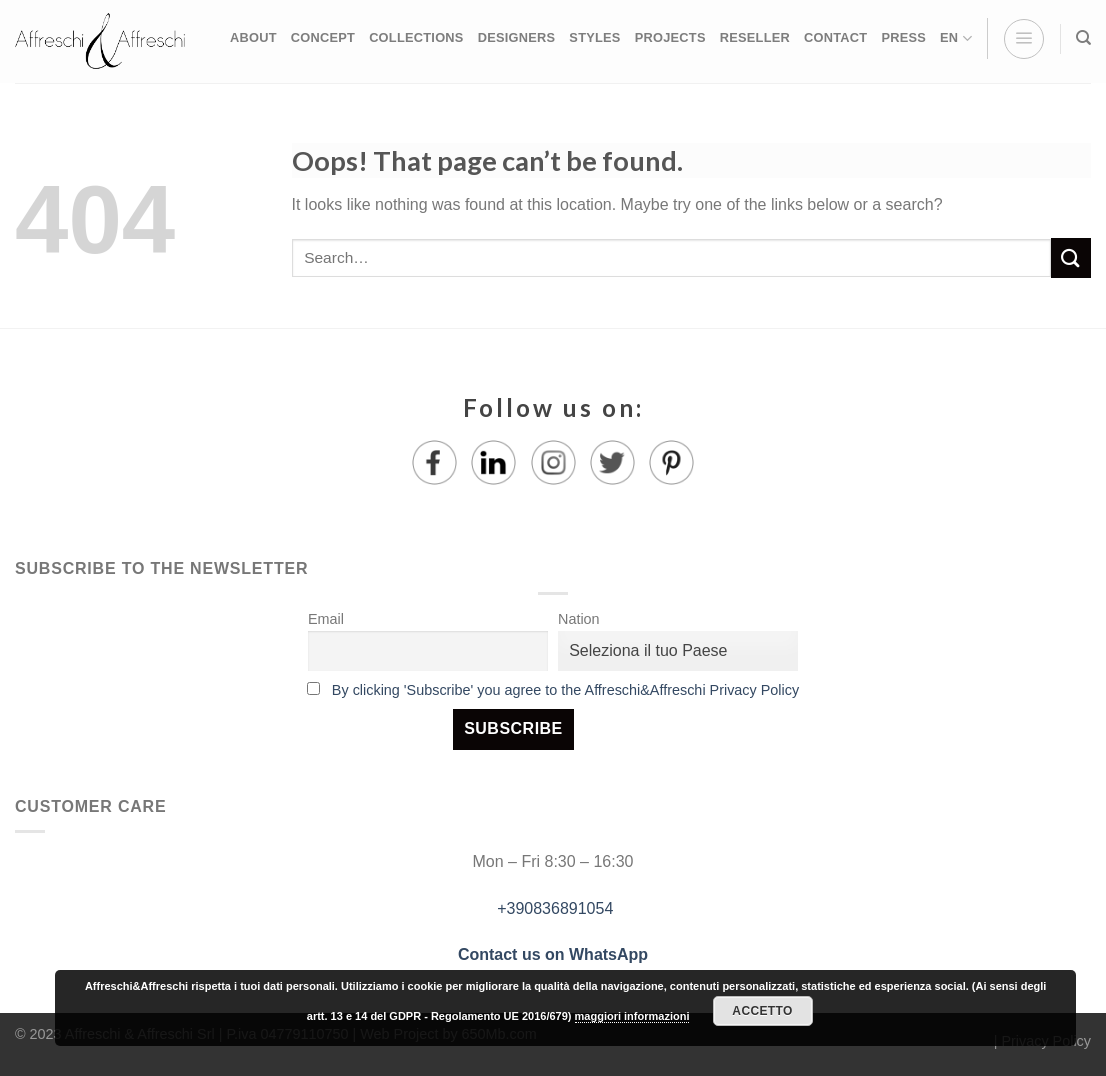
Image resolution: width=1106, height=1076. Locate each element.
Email (326, 619)
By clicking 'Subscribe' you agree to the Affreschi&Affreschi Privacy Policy (565, 690)
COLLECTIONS (416, 37)
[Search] (1083, 38)
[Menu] (1024, 39)
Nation (579, 619)
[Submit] (1071, 257)
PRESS (903, 37)
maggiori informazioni (632, 1016)
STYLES (594, 37)
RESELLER (755, 37)
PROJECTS (670, 37)
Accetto (762, 1011)
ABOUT (253, 37)
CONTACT (835, 37)
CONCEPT (323, 37)
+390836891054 (553, 908)
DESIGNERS (517, 37)
